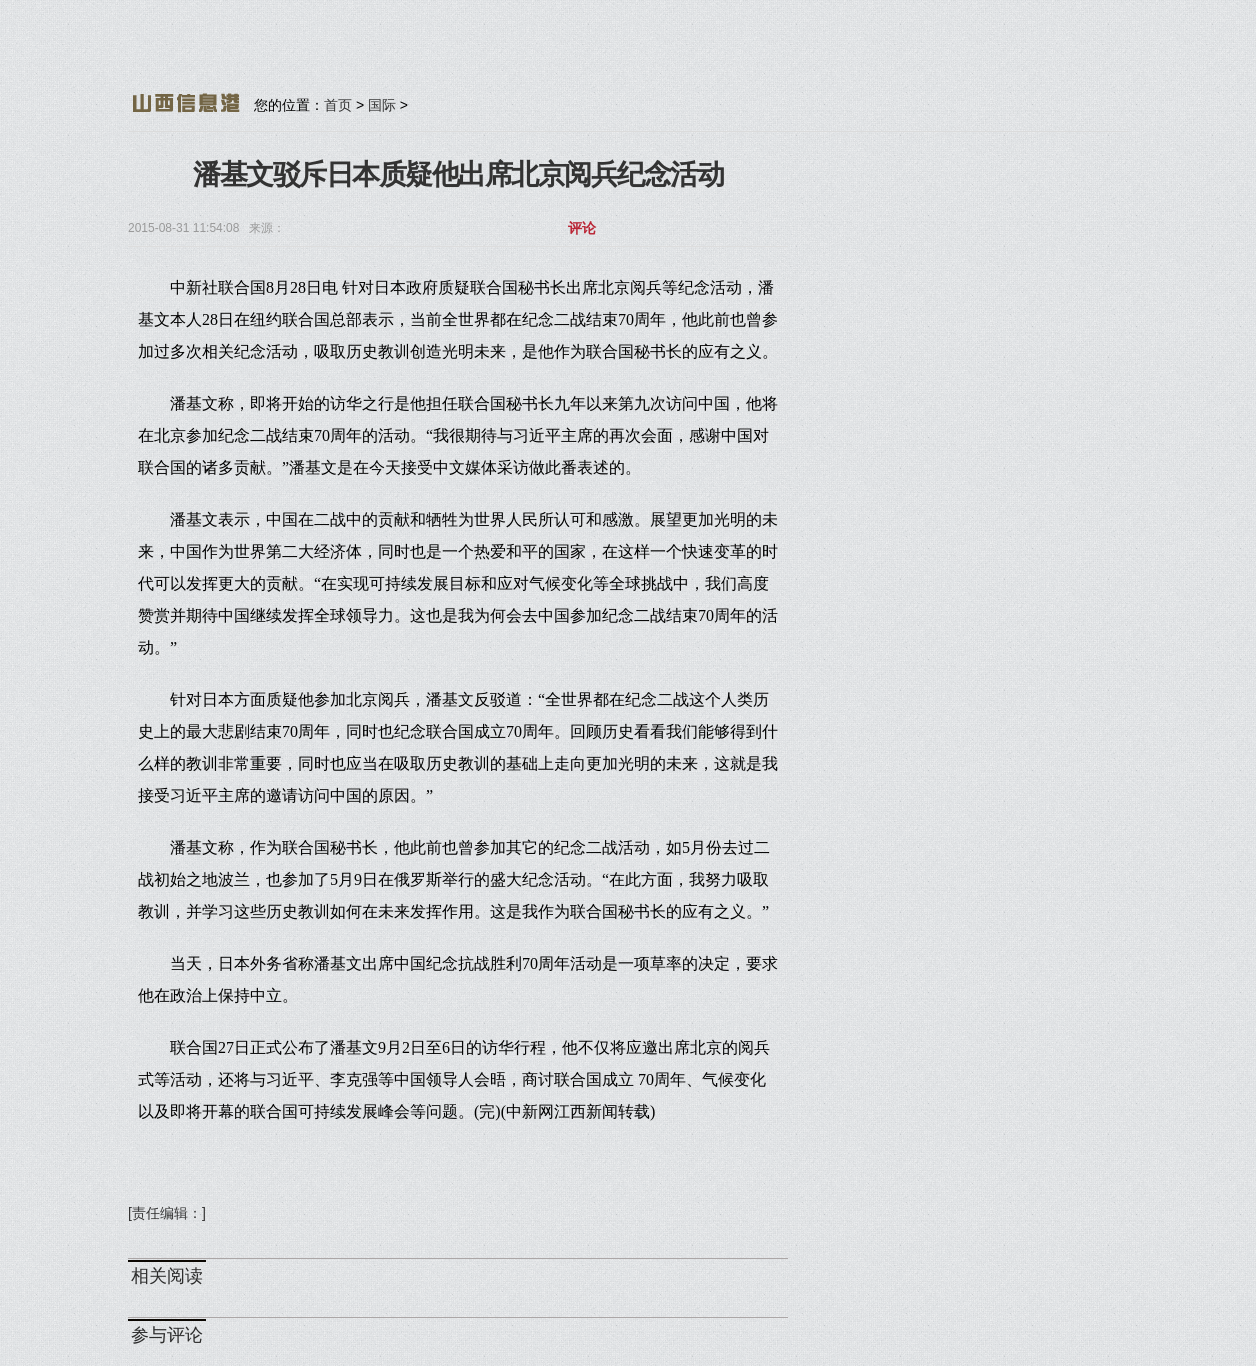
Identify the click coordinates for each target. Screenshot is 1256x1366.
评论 (582, 228)
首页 (338, 105)
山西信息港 (186, 103)
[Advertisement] (613, 55)
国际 (382, 105)
